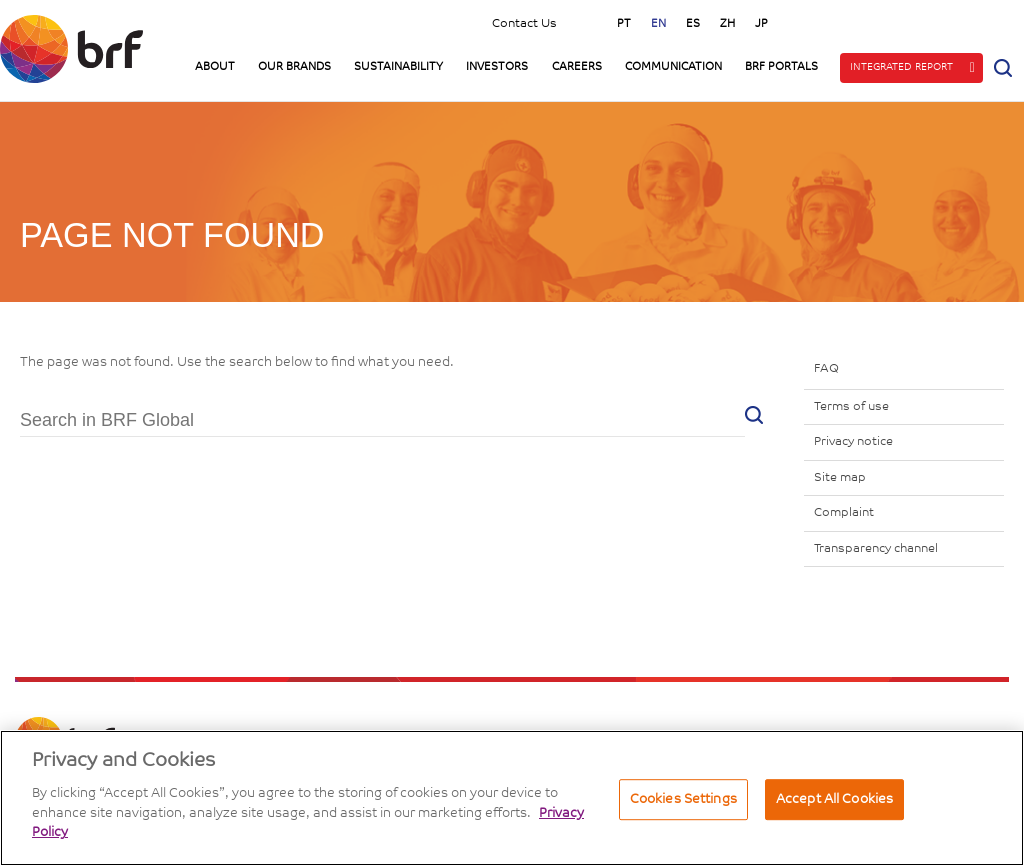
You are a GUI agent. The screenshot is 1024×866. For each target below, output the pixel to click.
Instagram (852, 22)
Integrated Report (901, 68)
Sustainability (398, 67)
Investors (497, 67)
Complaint (844, 513)
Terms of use (851, 407)
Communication (673, 67)
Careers (577, 67)
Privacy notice (853, 442)
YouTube (899, 22)
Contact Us (524, 24)
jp (761, 24)
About (215, 67)
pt (624, 24)
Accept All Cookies (834, 799)
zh (727, 24)
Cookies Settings (683, 799)
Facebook (993, 22)
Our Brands (294, 67)
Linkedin (946, 22)
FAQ (826, 369)
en (658, 24)
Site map (840, 478)
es (693, 24)
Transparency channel (876, 549)
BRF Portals (781, 67)
